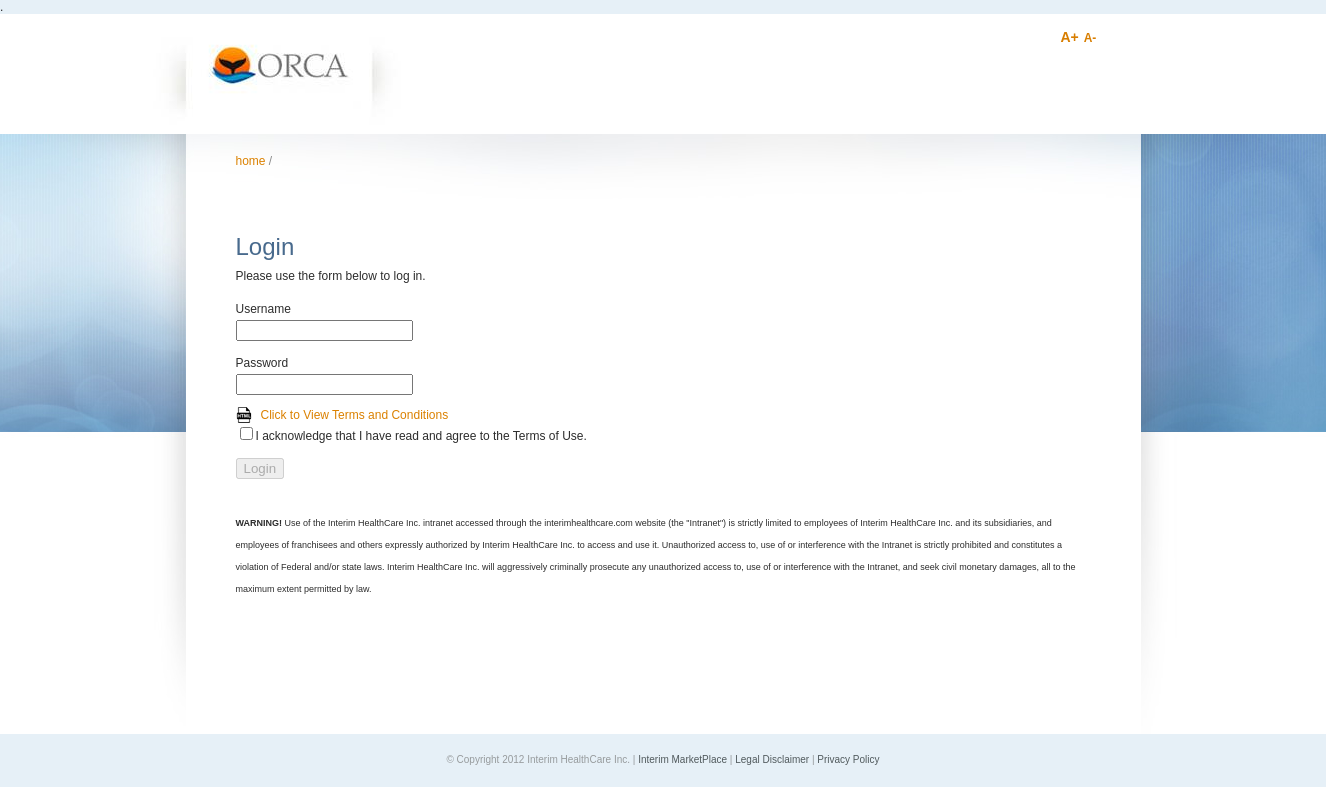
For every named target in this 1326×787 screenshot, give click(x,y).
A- (1090, 38)
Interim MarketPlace (682, 759)
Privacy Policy (848, 759)
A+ (1070, 37)
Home (251, 161)
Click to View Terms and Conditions (355, 415)
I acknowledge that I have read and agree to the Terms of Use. (421, 436)
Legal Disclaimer (772, 759)
